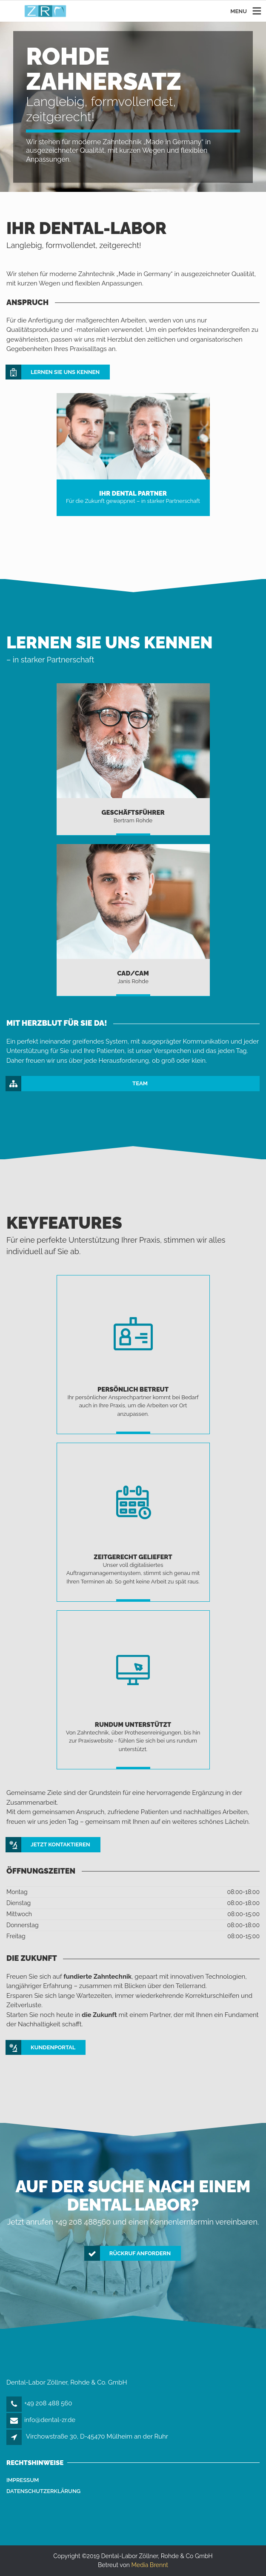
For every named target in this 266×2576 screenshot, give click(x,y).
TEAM (77, 1083)
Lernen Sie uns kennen (53, 372)
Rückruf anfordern (128, 2253)
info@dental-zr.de (49, 2420)
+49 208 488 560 (48, 2403)
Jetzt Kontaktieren (48, 1844)
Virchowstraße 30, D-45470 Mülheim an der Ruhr (97, 2436)
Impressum (22, 2480)
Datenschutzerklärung (43, 2491)
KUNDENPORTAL (40, 2047)
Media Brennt (150, 2565)
